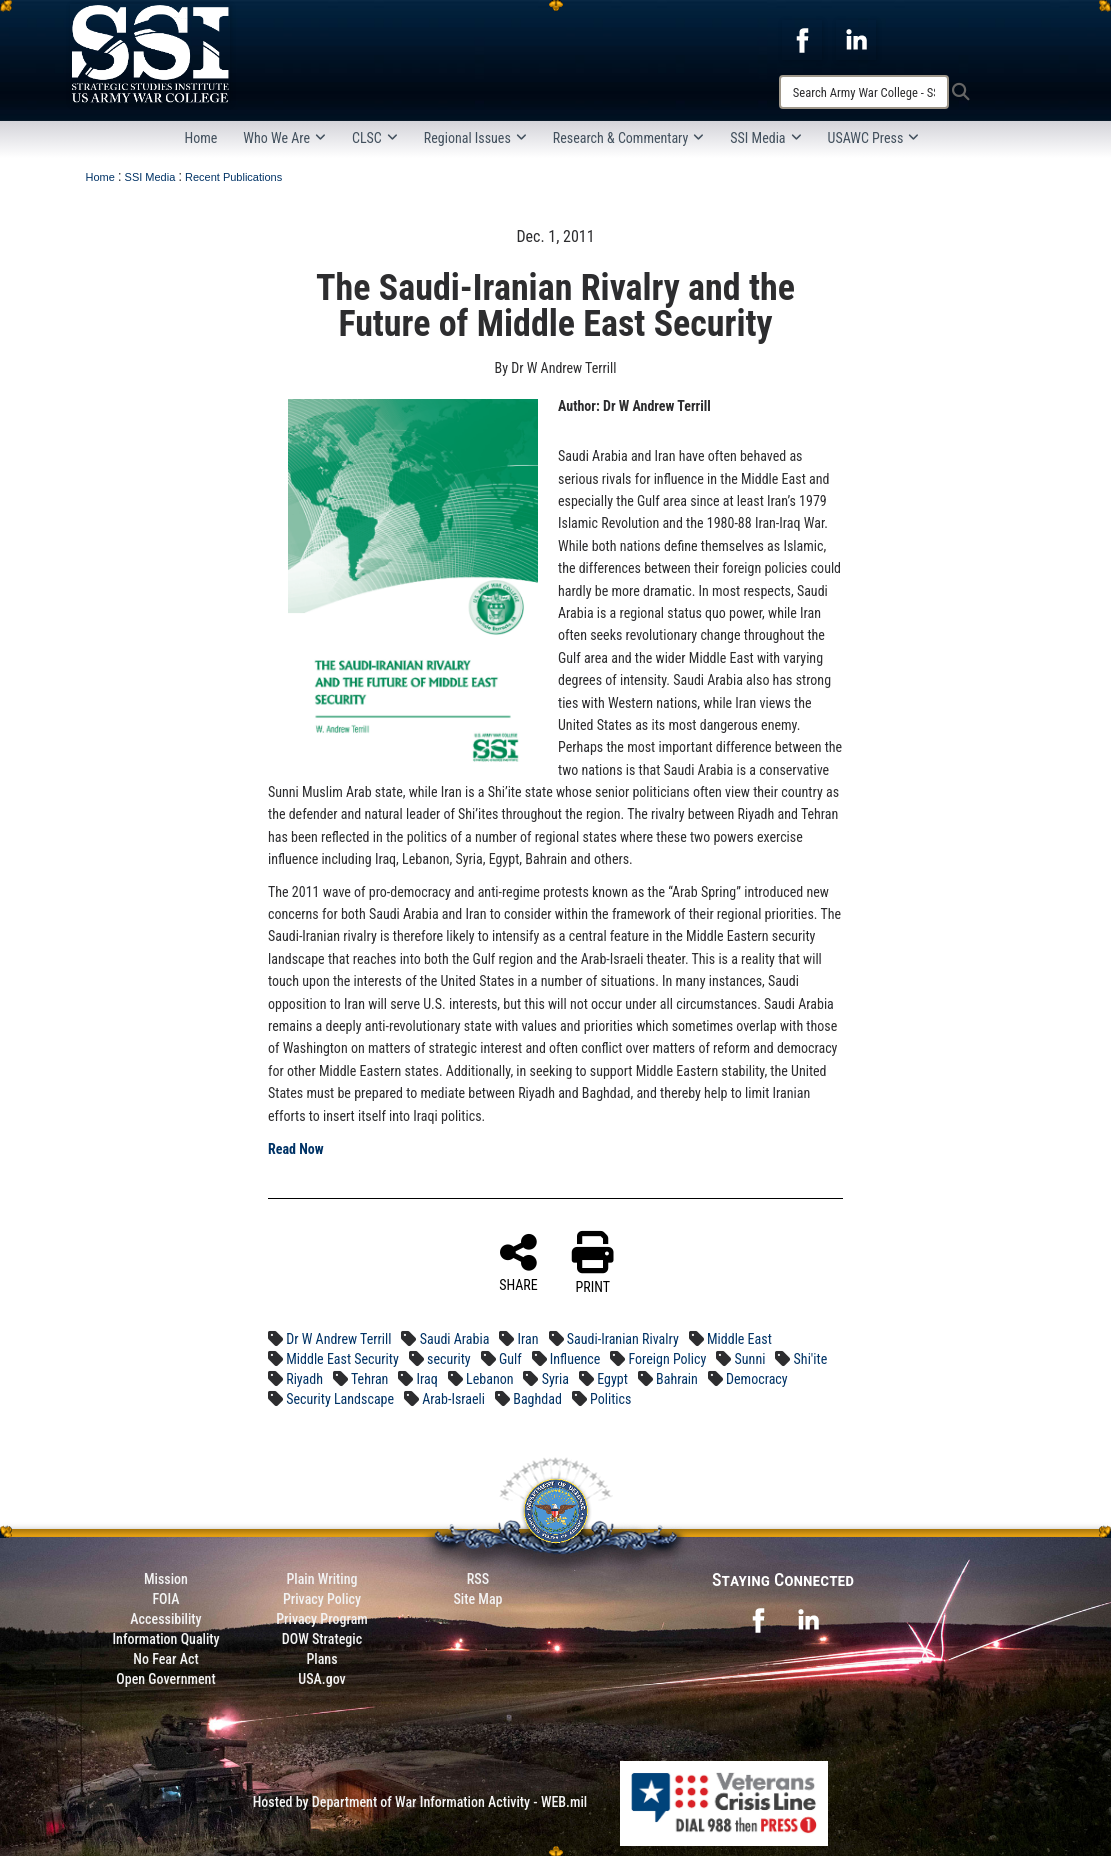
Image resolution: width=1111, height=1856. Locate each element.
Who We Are (284, 138)
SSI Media (765, 138)
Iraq (427, 1379)
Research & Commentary (629, 138)
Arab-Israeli (453, 1399)
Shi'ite (811, 1359)
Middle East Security (342, 1359)
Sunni (750, 1359)
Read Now (296, 1149)
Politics (610, 1399)
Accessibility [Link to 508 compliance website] (165, 1619)
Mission (166, 1579)
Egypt (612, 1379)
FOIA (165, 1599)
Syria (555, 1379)
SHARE (518, 1262)
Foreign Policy (668, 1359)
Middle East (739, 1339)
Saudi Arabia (455, 1339)
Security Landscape (340, 1399)
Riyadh (304, 1379)
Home (201, 138)
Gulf (510, 1359)
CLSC (375, 138)
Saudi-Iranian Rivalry (623, 1339)
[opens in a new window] (802, 39)
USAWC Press (874, 138)
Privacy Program (322, 1619)
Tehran (369, 1379)
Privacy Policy (322, 1599)
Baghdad (537, 1399)
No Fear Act (165, 1659)
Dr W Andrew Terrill (338, 1339)
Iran (528, 1339)
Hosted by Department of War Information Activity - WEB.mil (420, 1802)
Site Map (477, 1599)
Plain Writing (321, 1579)
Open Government (165, 1679)
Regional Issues (475, 138)
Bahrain (677, 1379)
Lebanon (489, 1379)
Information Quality (165, 1639)
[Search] (864, 92)
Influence (575, 1359)
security (449, 1359)
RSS (478, 1579)
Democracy (757, 1379)
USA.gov (322, 1679)
